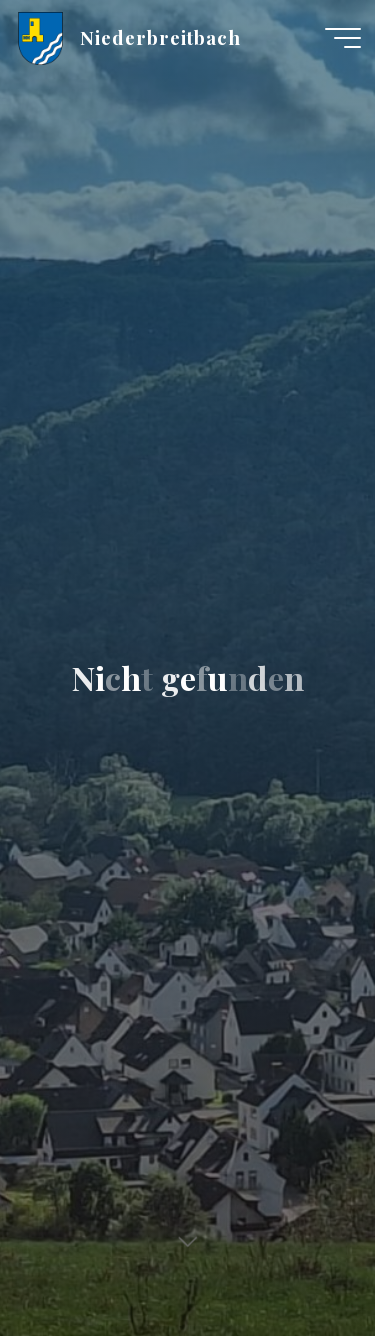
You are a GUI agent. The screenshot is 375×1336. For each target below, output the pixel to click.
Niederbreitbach (160, 37)
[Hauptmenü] (343, 38)
